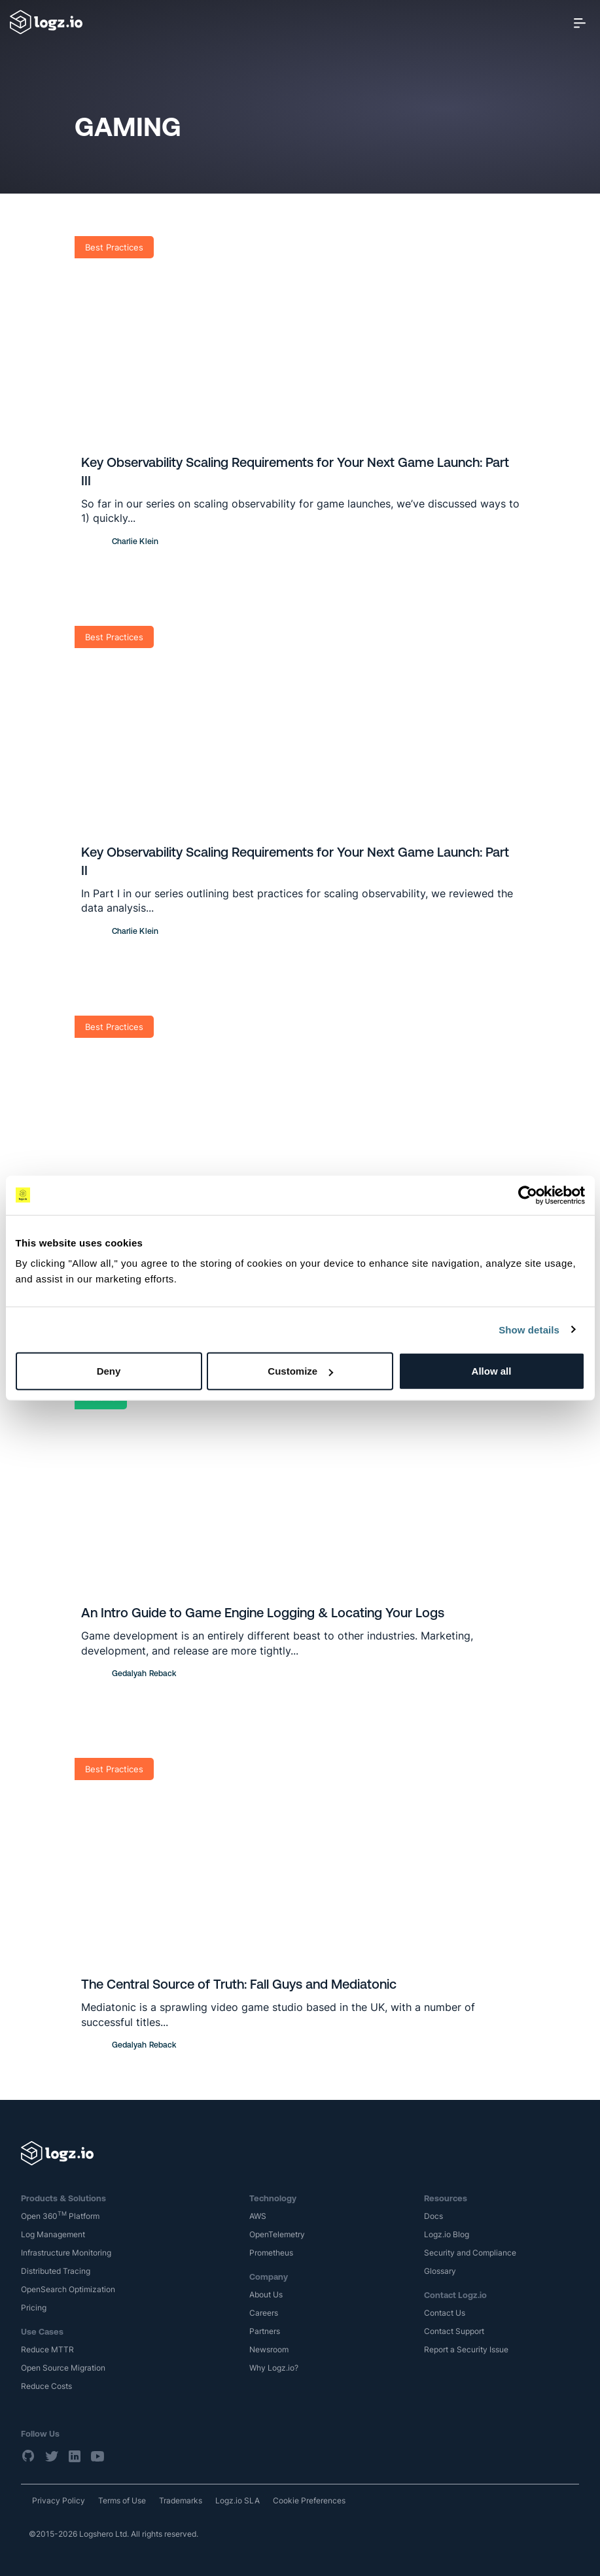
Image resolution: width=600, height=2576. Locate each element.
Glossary (440, 2271)
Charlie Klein (135, 541)
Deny (109, 1371)
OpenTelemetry (277, 2234)
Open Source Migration (63, 2368)
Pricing (33, 2307)
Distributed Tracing (55, 2271)
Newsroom (269, 2349)
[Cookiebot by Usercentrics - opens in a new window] (527, 1195)
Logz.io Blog (446, 2234)
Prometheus (271, 2253)
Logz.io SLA (237, 2500)
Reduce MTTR (47, 2349)
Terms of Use (122, 2500)
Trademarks (180, 2500)
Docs (433, 2216)
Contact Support (454, 2331)
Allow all (492, 1371)
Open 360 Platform (60, 2216)
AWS (257, 2216)
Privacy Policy (58, 2500)
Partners (264, 2331)
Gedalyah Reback (144, 1673)
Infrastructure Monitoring (66, 2253)
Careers (263, 2313)
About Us (266, 2294)
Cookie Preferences (309, 2500)
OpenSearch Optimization (68, 2289)
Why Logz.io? (273, 2368)
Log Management (53, 2234)
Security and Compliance (470, 2253)
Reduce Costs (46, 2386)
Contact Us (444, 2313)
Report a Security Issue (466, 2349)
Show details (529, 1329)
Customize (300, 1371)
